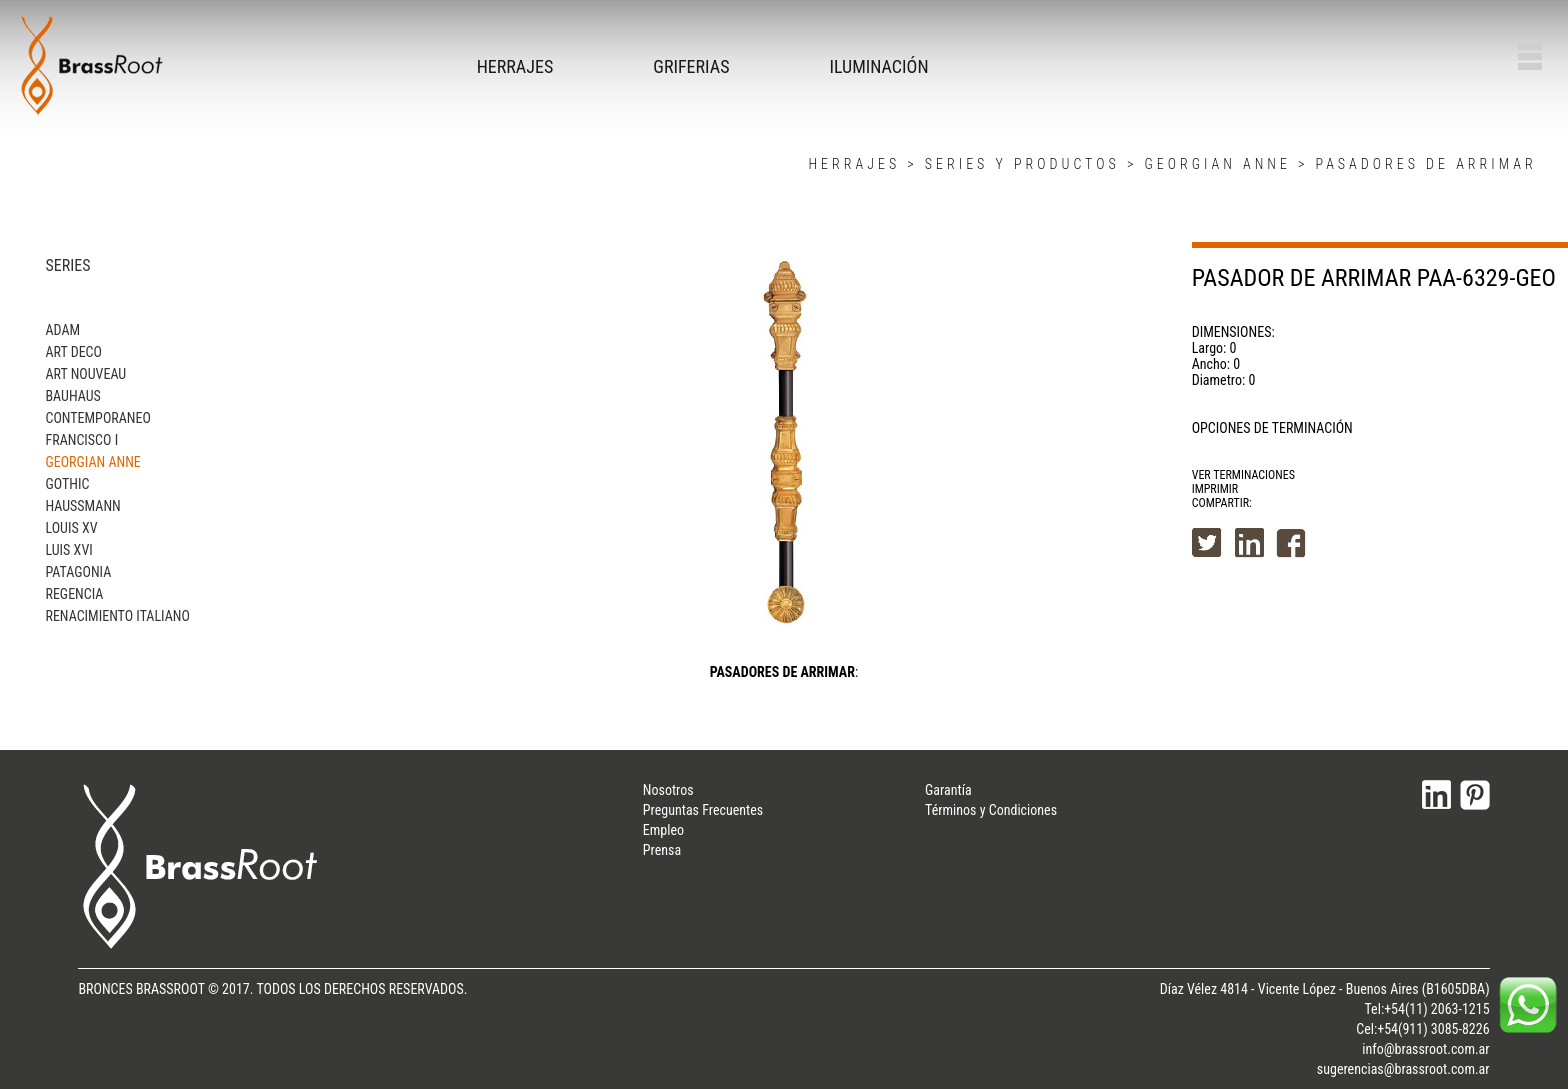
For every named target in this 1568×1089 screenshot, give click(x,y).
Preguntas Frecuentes (703, 810)
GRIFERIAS (691, 66)
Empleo (663, 830)
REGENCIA (74, 594)
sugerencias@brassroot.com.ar (1403, 1069)
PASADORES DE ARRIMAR (1426, 164)
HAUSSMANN (82, 506)
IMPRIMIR (1215, 489)
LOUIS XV (71, 528)
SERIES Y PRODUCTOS (1022, 164)
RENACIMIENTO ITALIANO (117, 616)
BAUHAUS (72, 396)
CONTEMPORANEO (97, 418)
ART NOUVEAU (85, 374)
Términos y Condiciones (991, 810)
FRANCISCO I (81, 440)
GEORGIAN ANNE (1217, 164)
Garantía (948, 790)
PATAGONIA (78, 572)
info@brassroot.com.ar (1425, 1049)
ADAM (62, 330)
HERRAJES (515, 66)
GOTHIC (67, 484)
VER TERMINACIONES (1243, 475)
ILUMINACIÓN (878, 66)
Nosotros (668, 790)
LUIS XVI (68, 550)
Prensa (662, 850)
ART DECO (73, 352)
